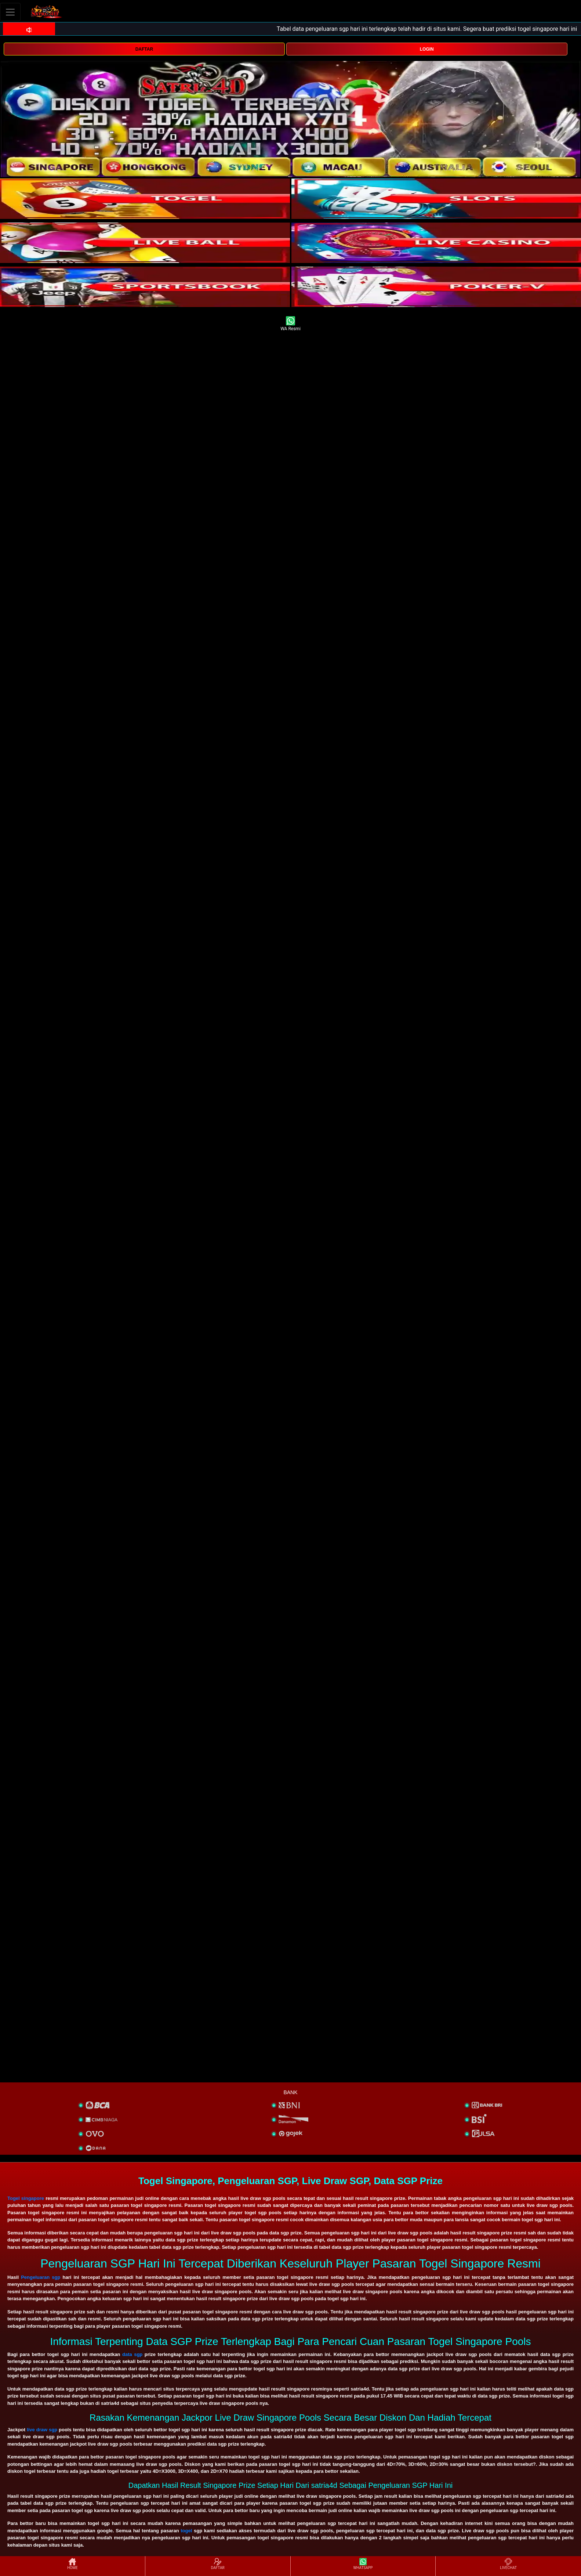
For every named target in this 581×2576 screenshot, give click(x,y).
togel (186, 2530)
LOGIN (427, 49)
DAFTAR (144, 49)
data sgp (132, 2354)
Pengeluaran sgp (40, 2277)
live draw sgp (42, 2429)
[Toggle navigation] (10, 12)
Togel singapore (25, 2198)
